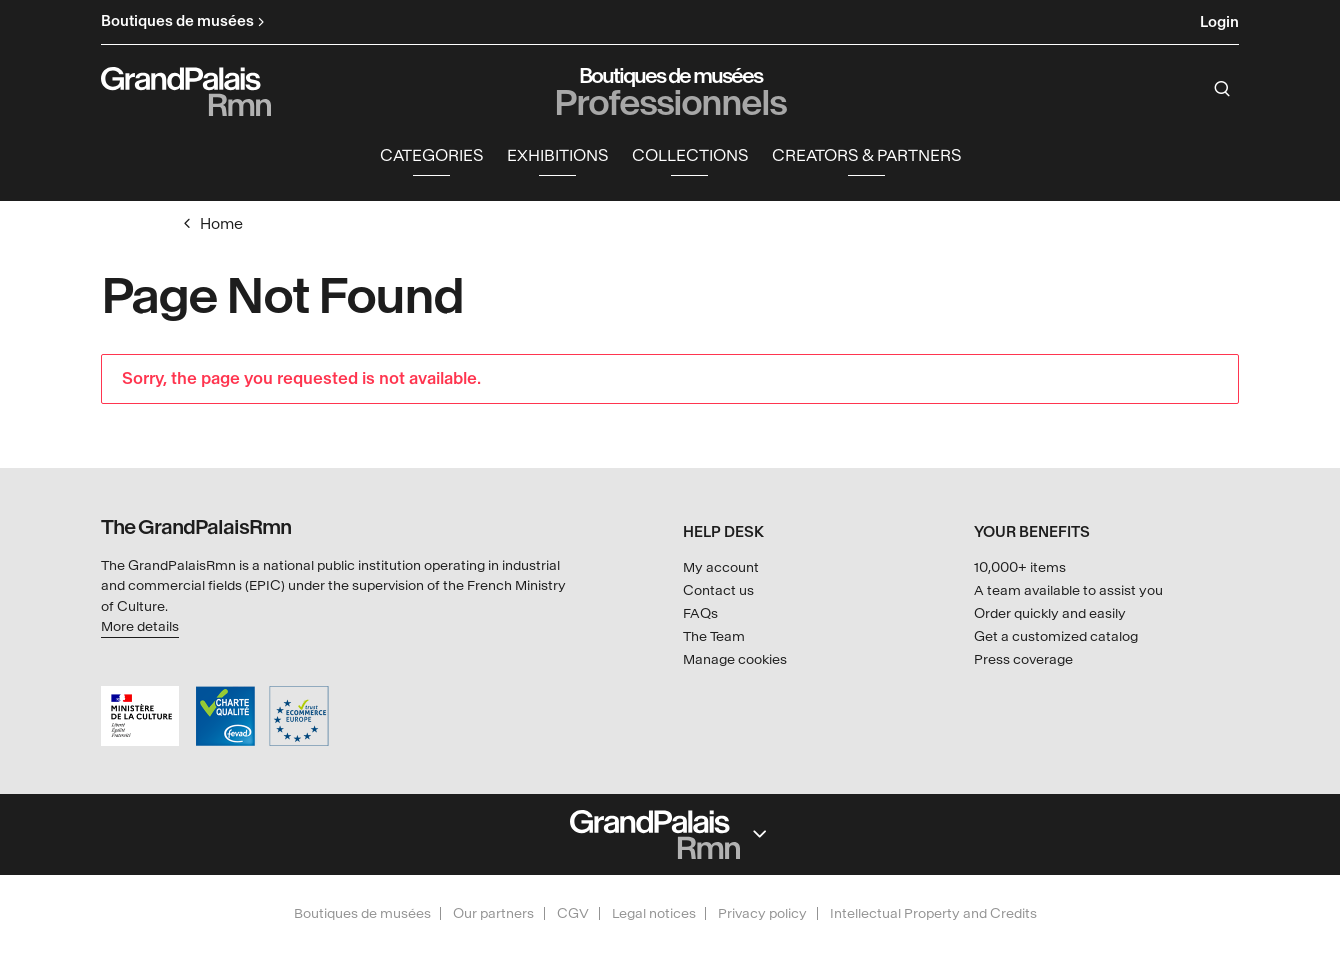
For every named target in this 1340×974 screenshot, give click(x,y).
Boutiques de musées (362, 913)
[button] (431, 156)
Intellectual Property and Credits (933, 913)
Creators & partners (866, 155)
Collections (690, 155)
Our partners (493, 913)
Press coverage (1023, 659)
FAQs (700, 613)
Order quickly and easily (1050, 613)
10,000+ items (1020, 567)
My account (721, 567)
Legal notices (654, 913)
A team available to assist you (1068, 590)
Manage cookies (735, 659)
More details (140, 626)
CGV (573, 913)
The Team (714, 636)
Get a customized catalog (1056, 636)
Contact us (718, 590)
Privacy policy (762, 913)
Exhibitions (557, 155)
